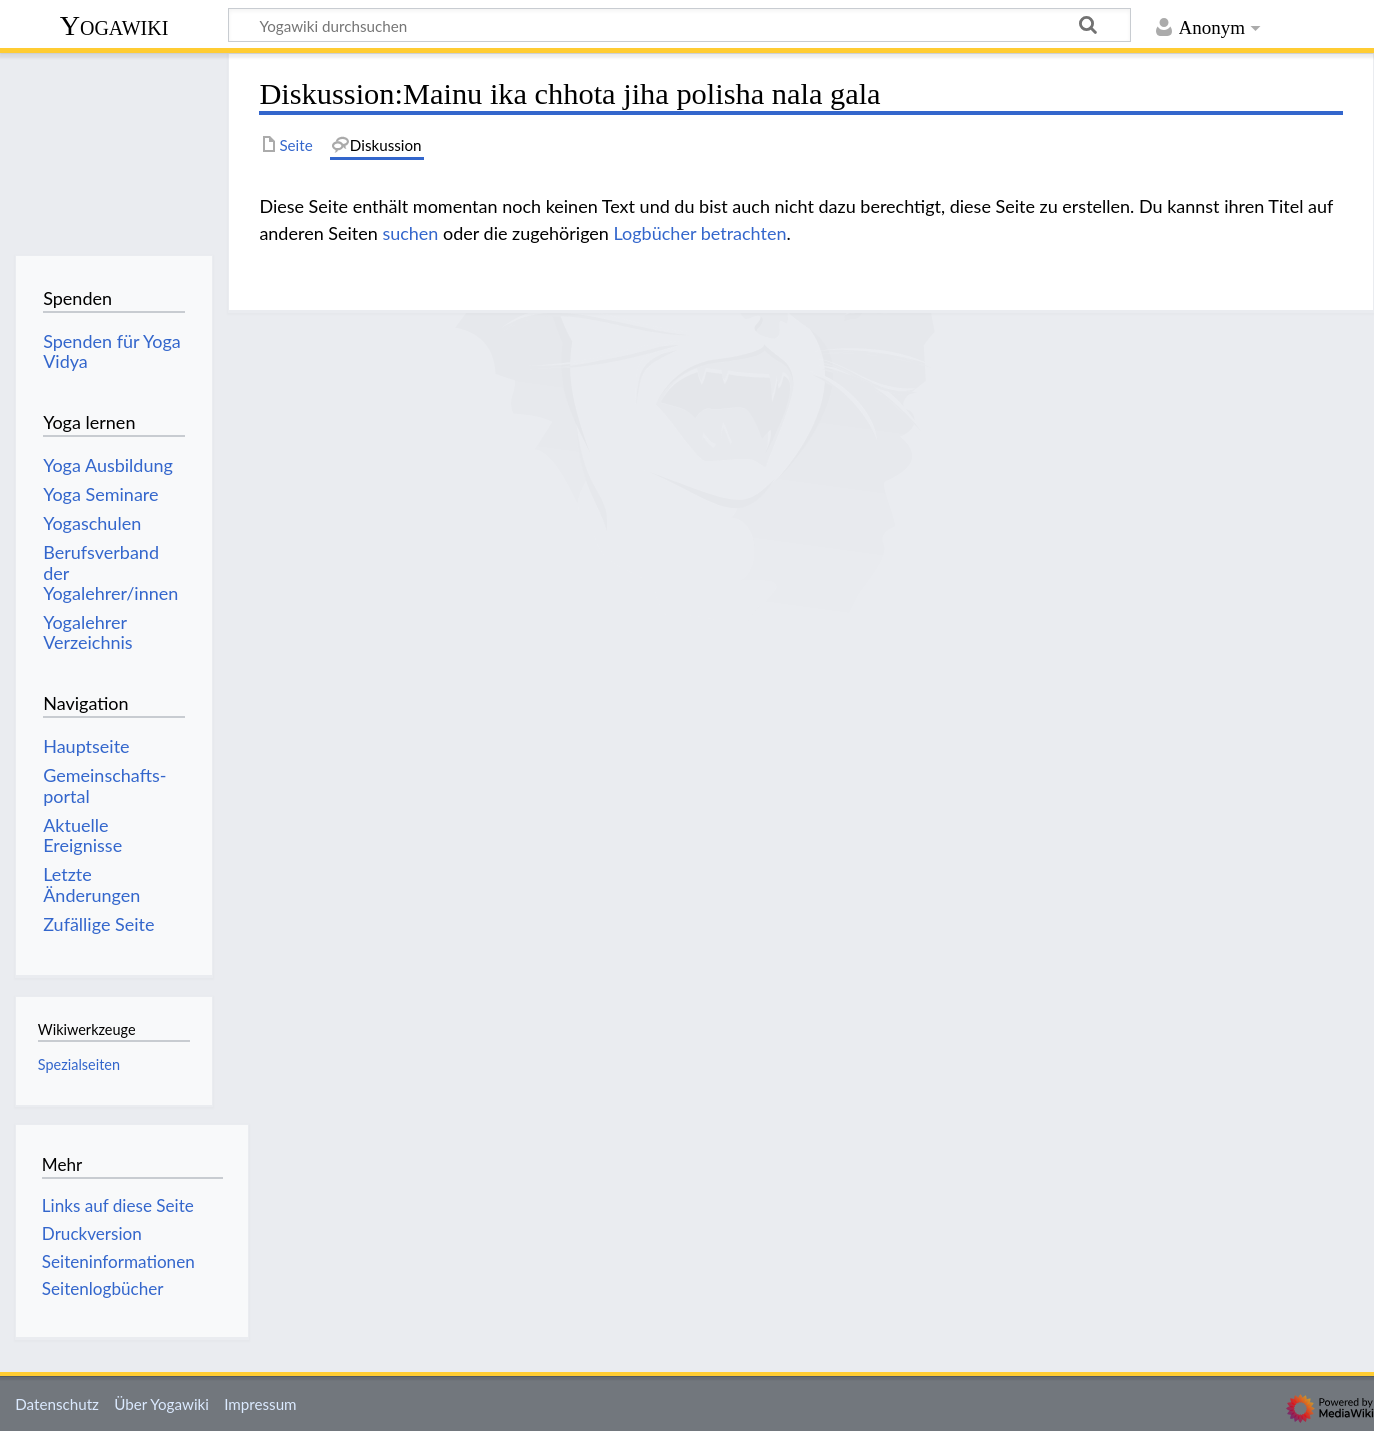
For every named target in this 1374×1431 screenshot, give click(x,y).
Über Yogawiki (161, 1404)
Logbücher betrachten (700, 233)
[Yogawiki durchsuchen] (679, 25)
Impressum (260, 1404)
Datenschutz (57, 1404)
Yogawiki (114, 25)
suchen (410, 233)
